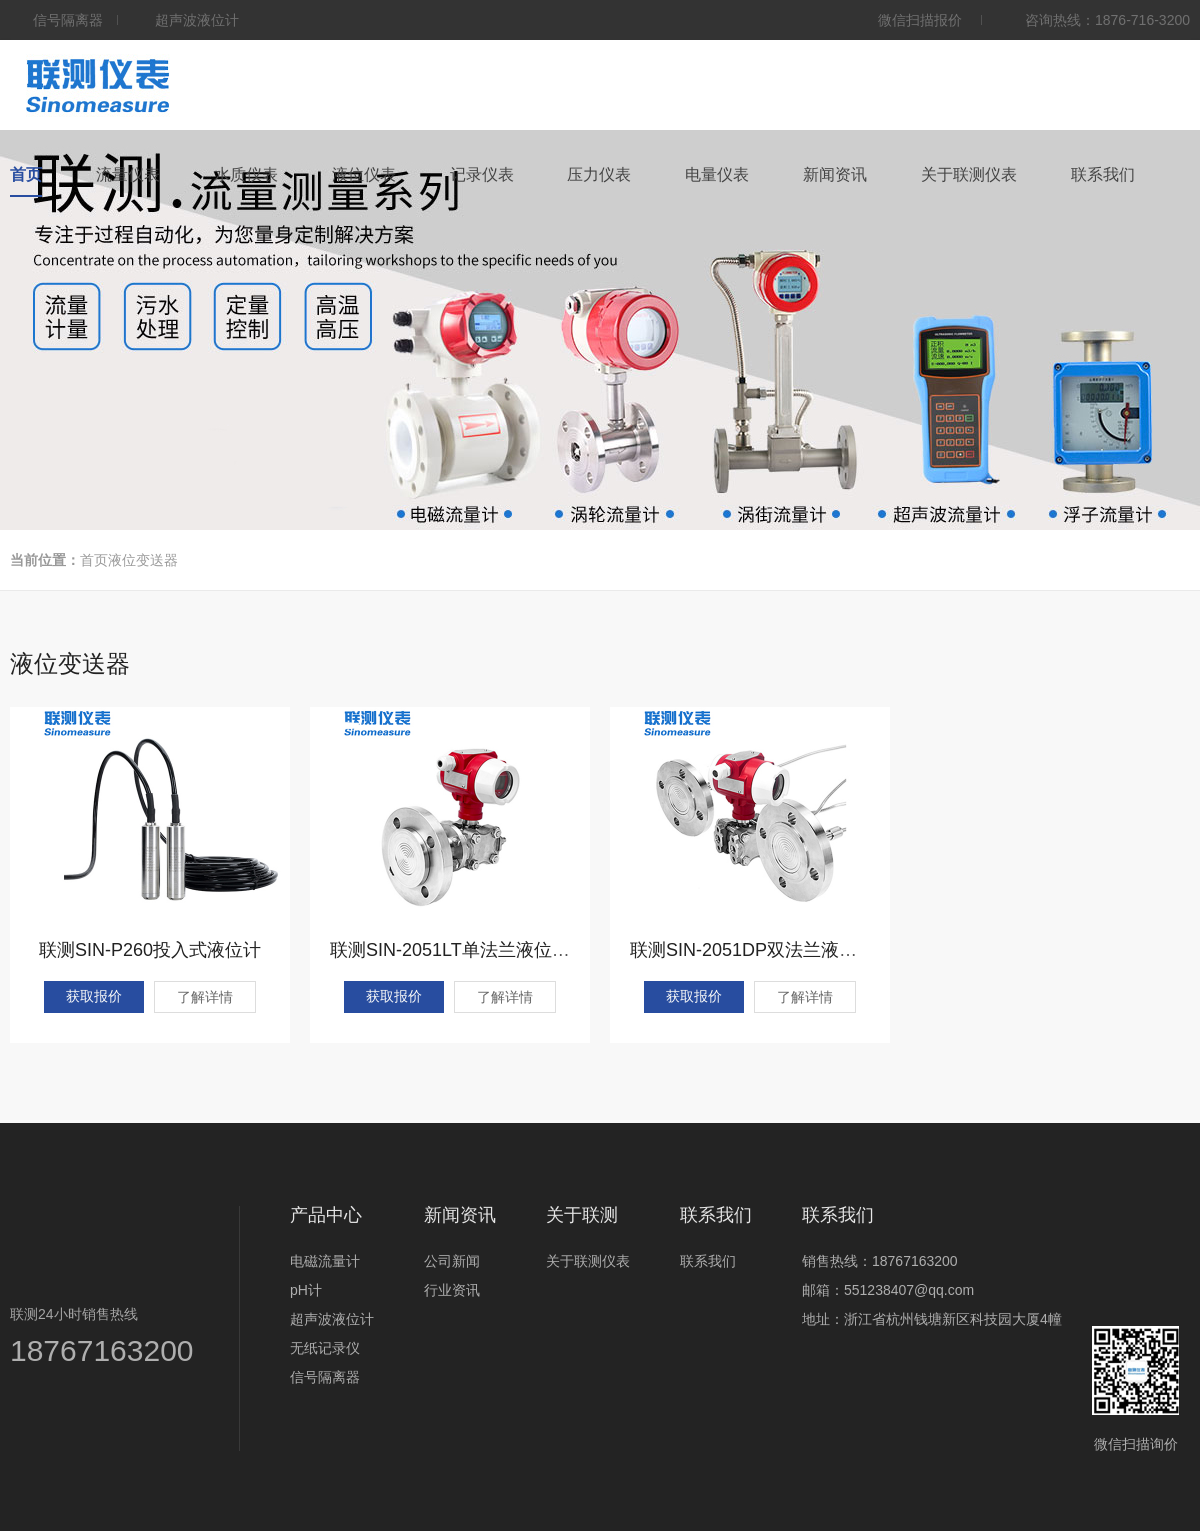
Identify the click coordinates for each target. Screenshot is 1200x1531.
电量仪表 (717, 174)
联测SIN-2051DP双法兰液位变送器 (770, 950)
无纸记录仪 (325, 1348)
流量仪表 (128, 174)
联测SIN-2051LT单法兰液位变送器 (468, 950)
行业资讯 (452, 1290)
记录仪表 (482, 174)
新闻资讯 (835, 174)
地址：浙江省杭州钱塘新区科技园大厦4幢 (932, 1319)
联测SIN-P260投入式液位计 (150, 950)
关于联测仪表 (969, 174)
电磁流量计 (325, 1261)
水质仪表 (246, 174)
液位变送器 (143, 560)
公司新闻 (452, 1261)
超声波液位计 (332, 1319)
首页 (26, 174)
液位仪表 (364, 174)
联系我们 (1103, 174)
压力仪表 (599, 174)
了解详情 (205, 997)
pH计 (306, 1290)
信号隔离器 (325, 1377)
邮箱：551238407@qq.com (888, 1290)
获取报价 (94, 996)
